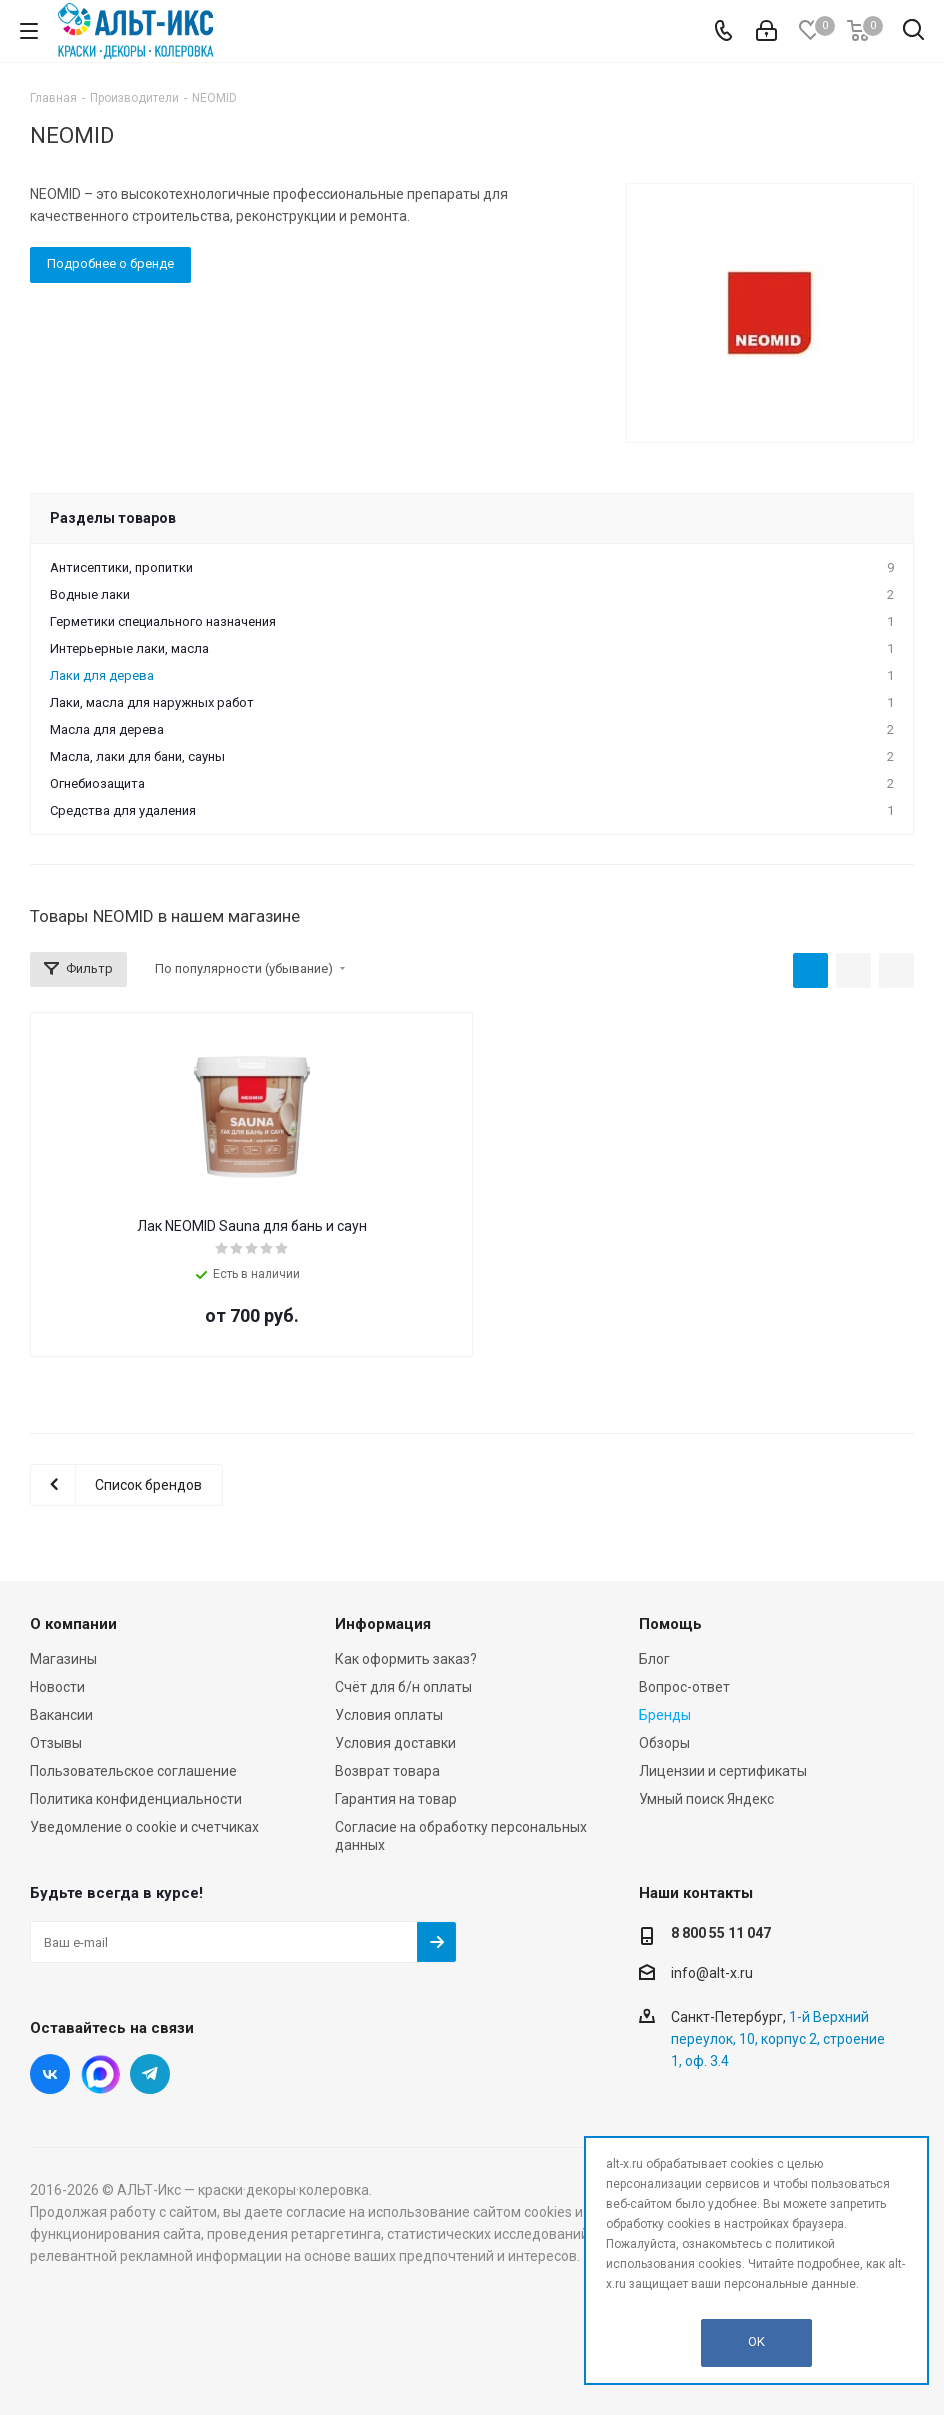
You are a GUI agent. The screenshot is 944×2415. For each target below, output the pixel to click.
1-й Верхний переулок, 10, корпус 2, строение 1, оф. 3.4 (778, 2039)
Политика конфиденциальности (136, 1799)
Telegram (150, 2074)
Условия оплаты (389, 1715)
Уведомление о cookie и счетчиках (144, 1827)
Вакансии (61, 1715)
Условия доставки (395, 1743)
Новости (57, 1687)
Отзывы (56, 1743)
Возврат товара (387, 1771)
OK (756, 2341)
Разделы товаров (113, 518)
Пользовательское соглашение (133, 1771)
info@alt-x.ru (712, 1973)
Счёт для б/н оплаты (403, 1687)
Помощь (670, 1624)
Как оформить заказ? (406, 1659)
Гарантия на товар (396, 1799)
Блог (654, 1659)
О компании (73, 1624)
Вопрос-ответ (684, 1687)
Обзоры (664, 1743)
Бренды (665, 1715)
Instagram (100, 2074)
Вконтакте (50, 2074)
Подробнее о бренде (110, 263)
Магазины (63, 1659)
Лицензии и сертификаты (723, 1771)
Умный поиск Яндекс (706, 1799)
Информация (383, 1624)
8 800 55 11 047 (721, 1933)
